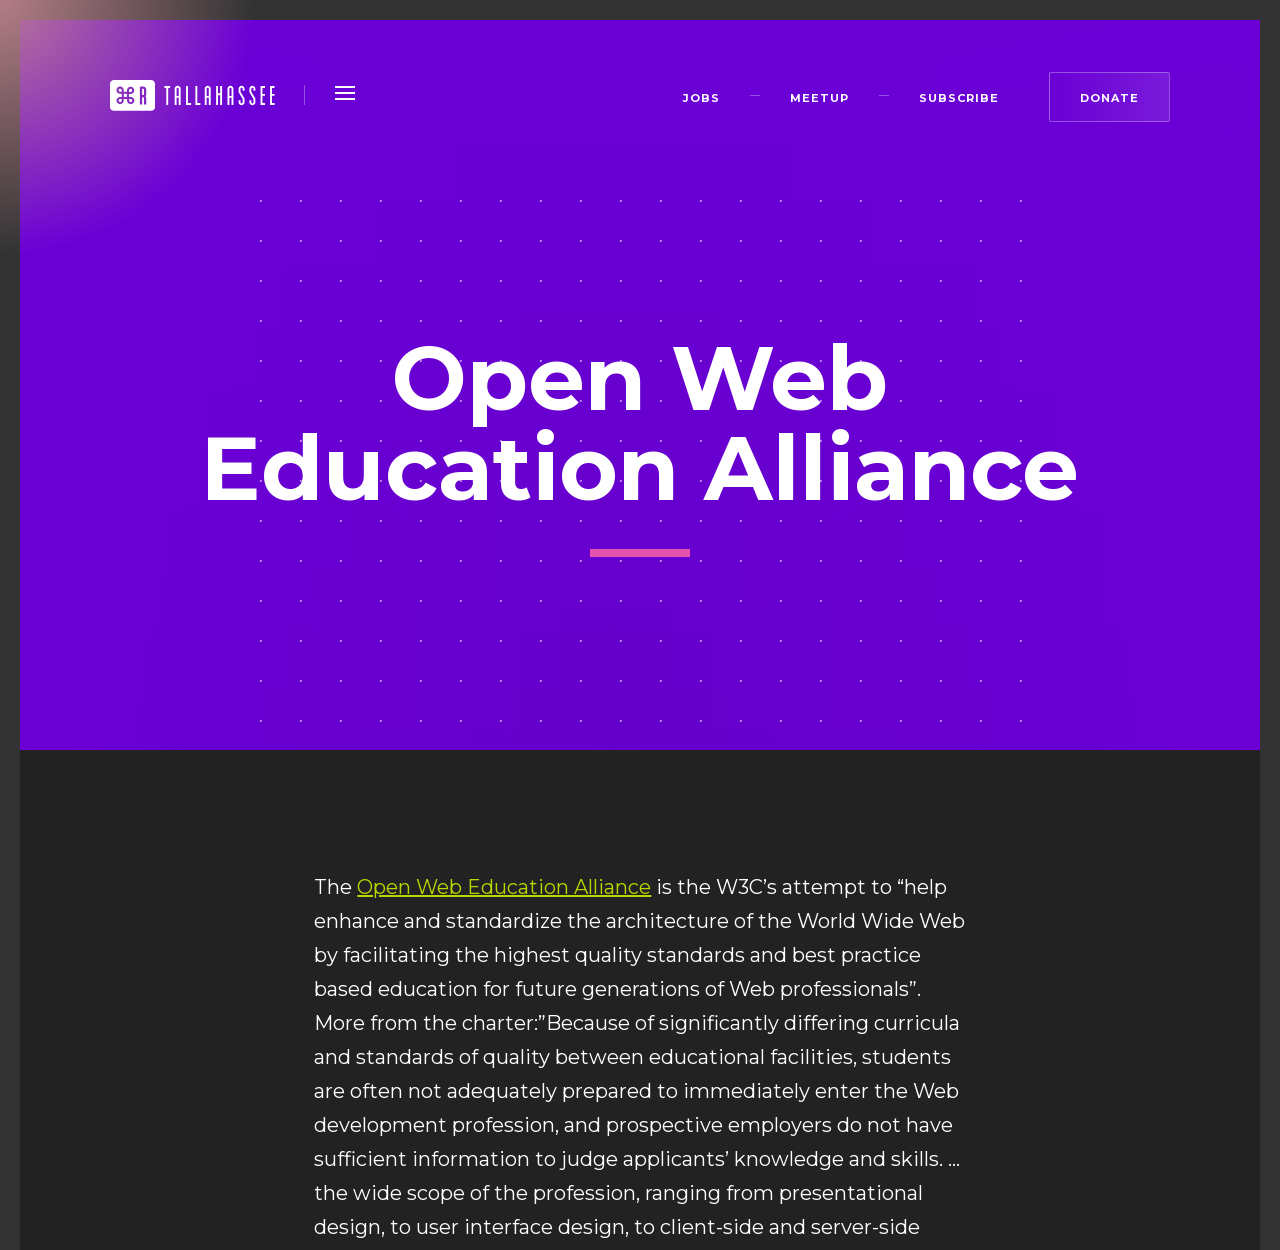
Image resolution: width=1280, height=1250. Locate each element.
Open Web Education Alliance (504, 887)
